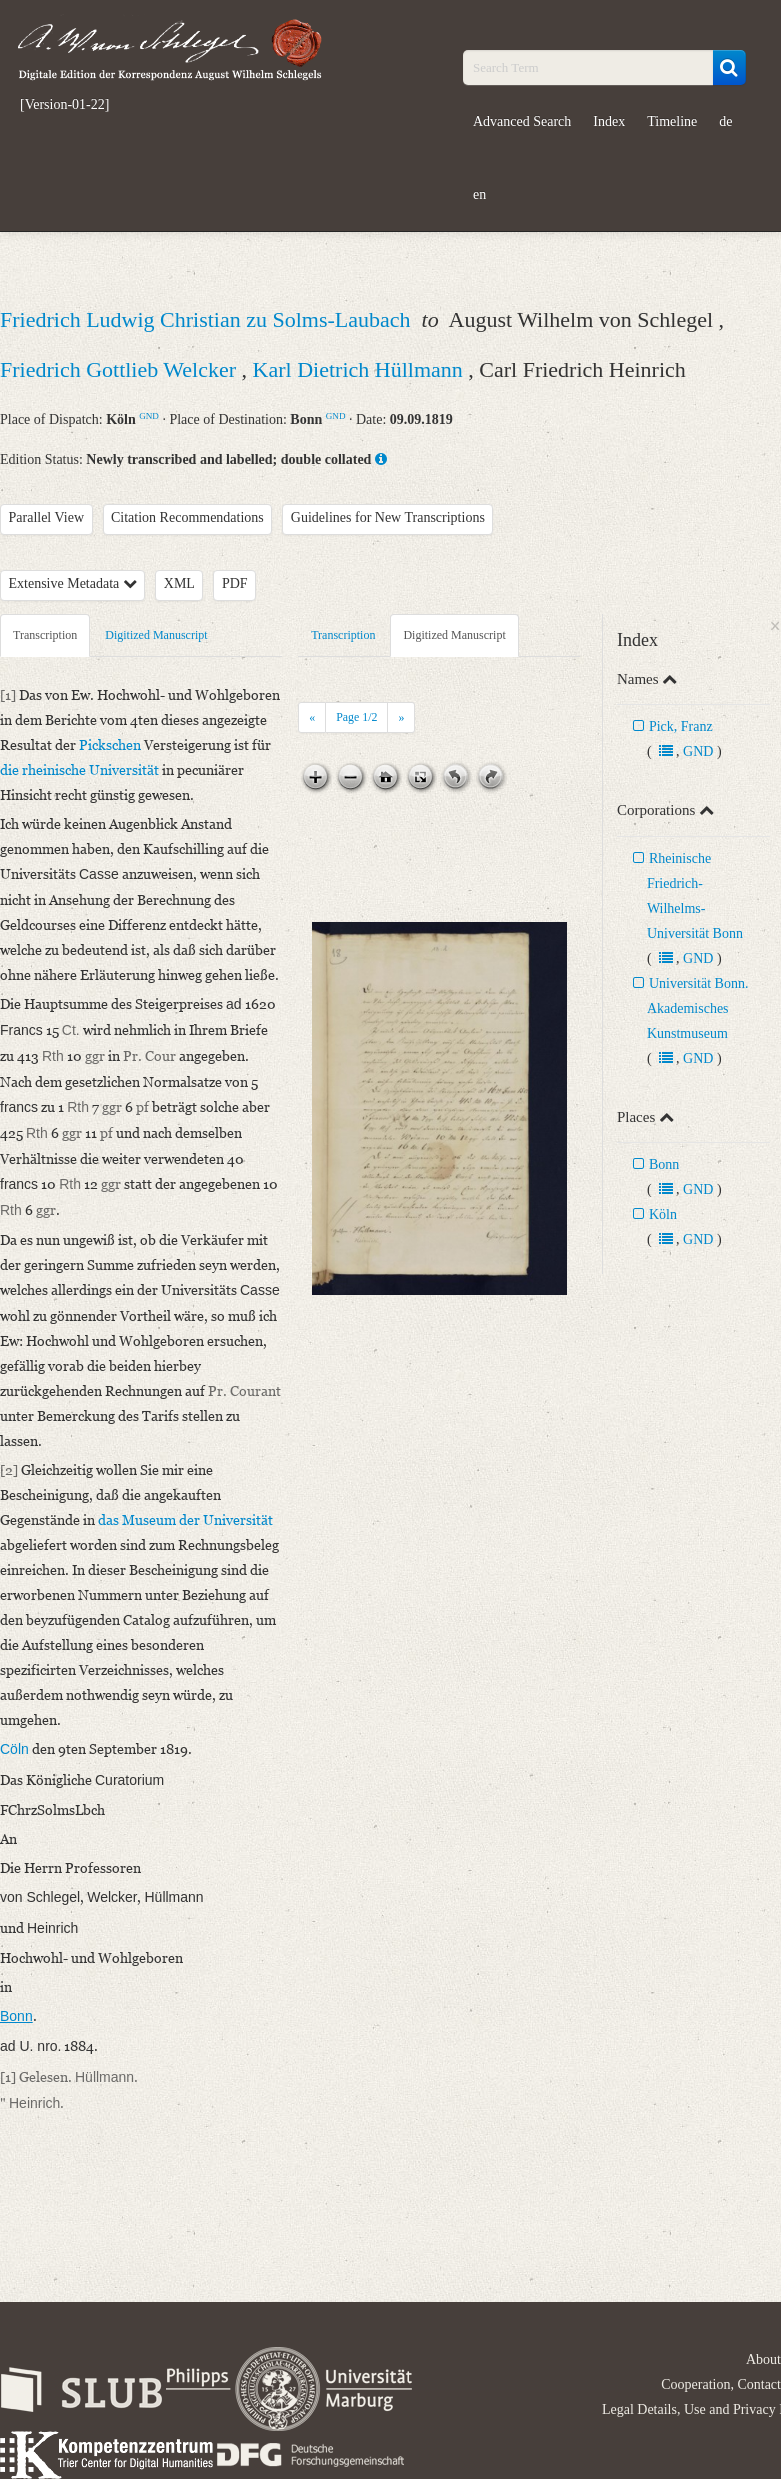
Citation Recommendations (187, 517)
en (479, 194)
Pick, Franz (681, 726)
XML (179, 583)
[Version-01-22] (64, 105)
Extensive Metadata (73, 583)
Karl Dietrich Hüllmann (361, 369)
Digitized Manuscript (156, 635)
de (725, 121)
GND (149, 416)
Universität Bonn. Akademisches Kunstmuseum (698, 1008)
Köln (663, 1214)
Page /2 (356, 717)
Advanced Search (522, 121)
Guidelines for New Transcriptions (388, 517)
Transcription (45, 635)
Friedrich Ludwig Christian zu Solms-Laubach (208, 319)
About (763, 2359)
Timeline (672, 121)
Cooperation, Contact (721, 2384)
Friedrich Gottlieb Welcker (121, 369)
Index (609, 121)
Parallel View (47, 517)
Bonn (664, 1164)
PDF (235, 583)
